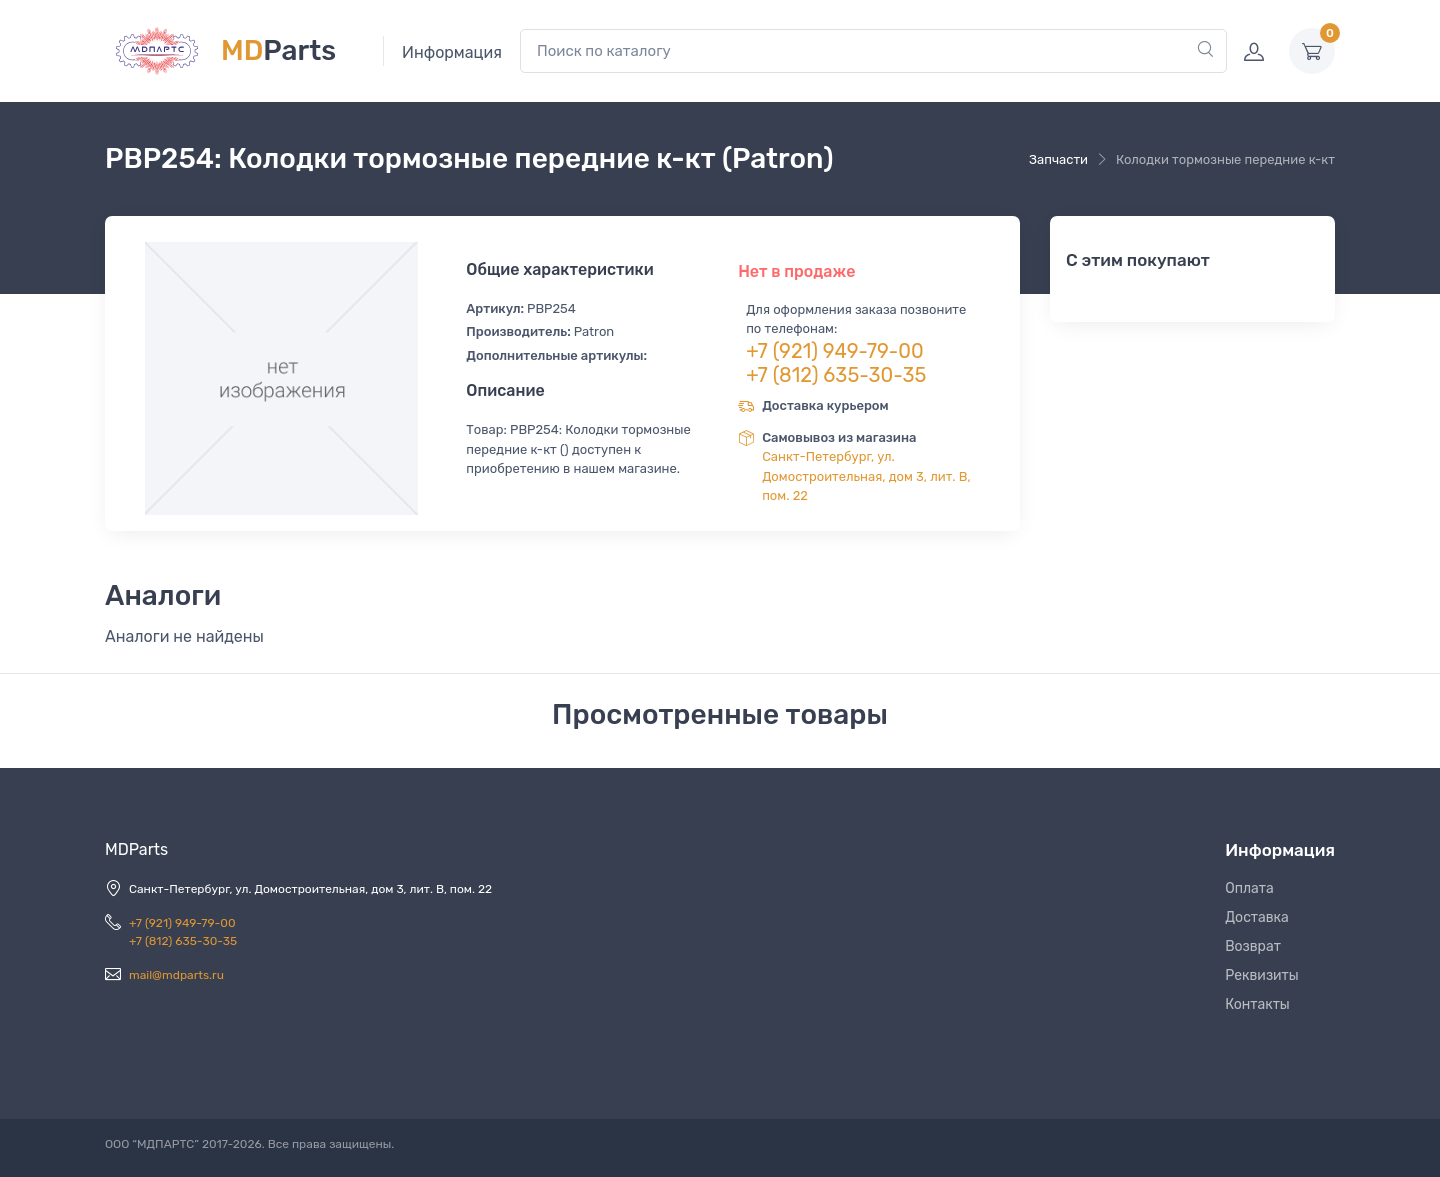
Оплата (1249, 888)
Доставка (1257, 917)
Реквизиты (1262, 975)
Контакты (1257, 1004)
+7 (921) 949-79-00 (835, 351)
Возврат (1253, 946)
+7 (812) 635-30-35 (836, 375)
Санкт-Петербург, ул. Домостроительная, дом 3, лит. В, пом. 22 (866, 476)
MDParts (136, 849)
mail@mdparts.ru (176, 975)
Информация (452, 52)
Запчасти (1058, 159)
